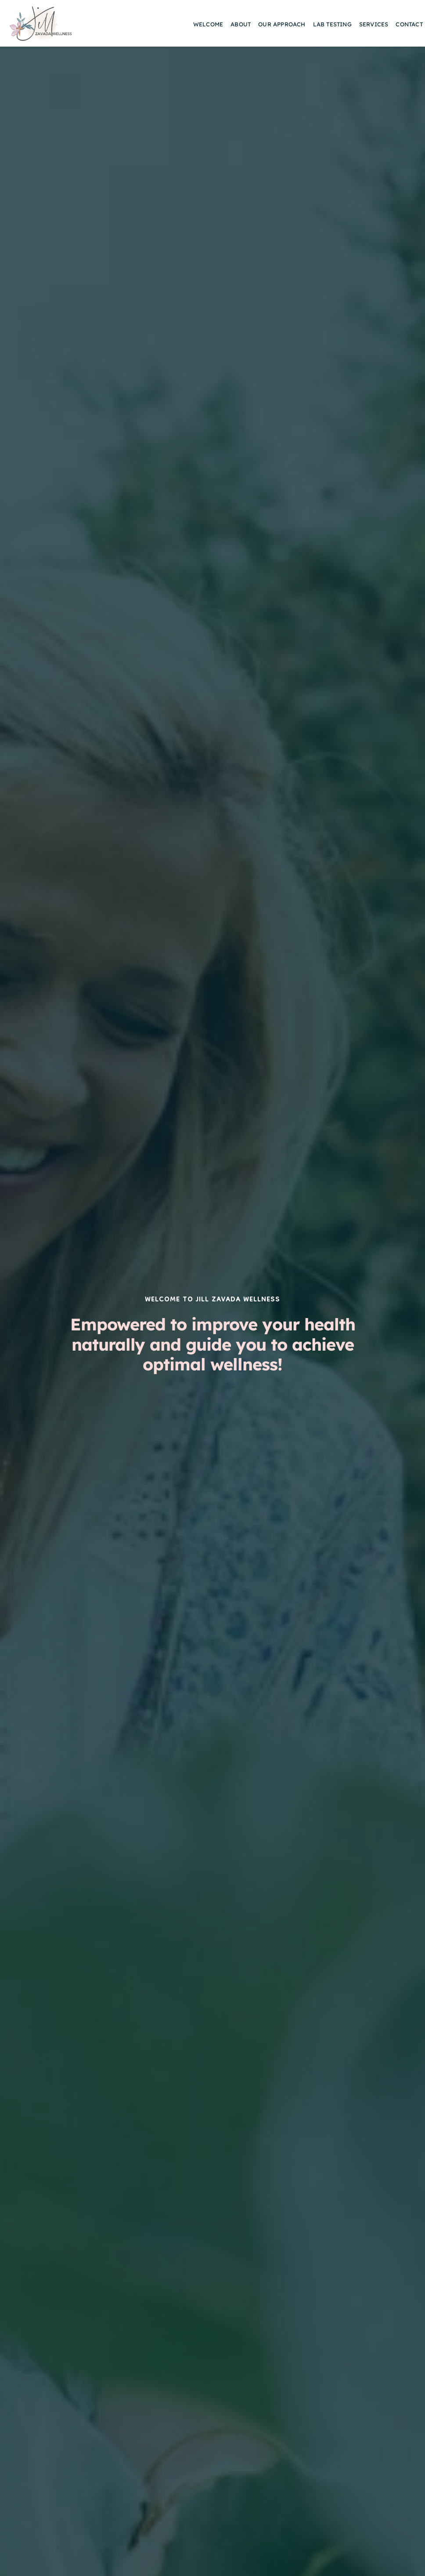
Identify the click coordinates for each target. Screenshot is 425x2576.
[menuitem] (208, 24)
